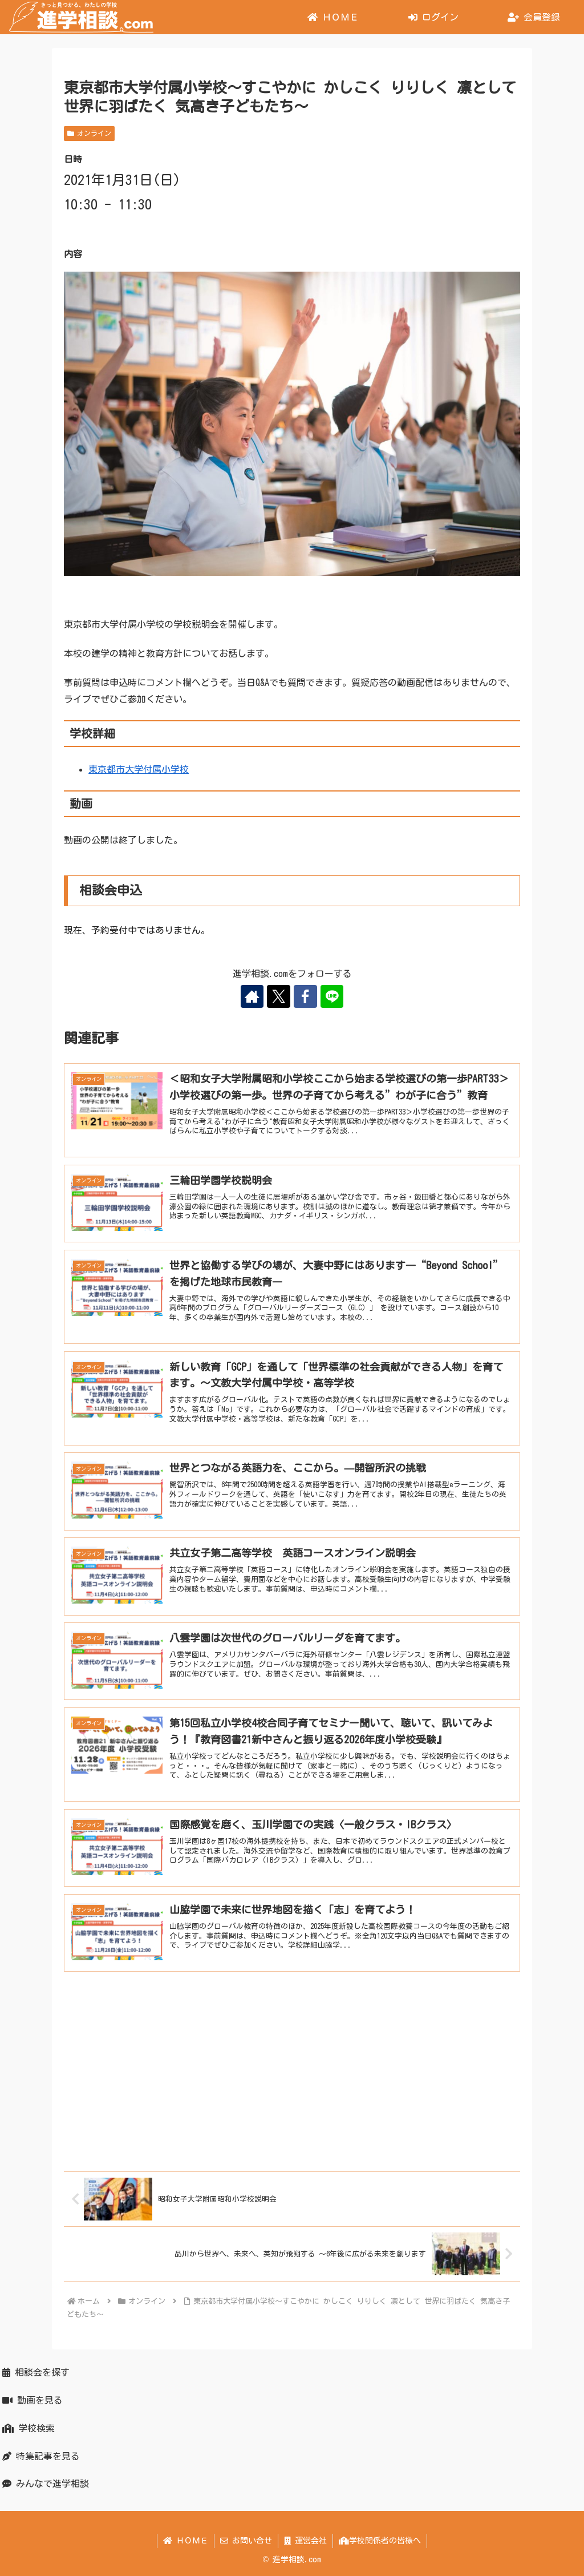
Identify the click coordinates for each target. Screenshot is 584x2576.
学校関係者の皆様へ (380, 2541)
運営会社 (305, 2541)
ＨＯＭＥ (185, 2541)
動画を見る (32, 2400)
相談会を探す (36, 2372)
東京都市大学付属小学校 (138, 769)
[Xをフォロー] (278, 996)
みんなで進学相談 (45, 2483)
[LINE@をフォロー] (331, 996)
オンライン (89, 133)
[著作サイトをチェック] (252, 996)
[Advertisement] (292, 2070)
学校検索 (28, 2428)
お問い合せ (246, 2541)
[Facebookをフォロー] (305, 996)
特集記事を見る (41, 2456)
